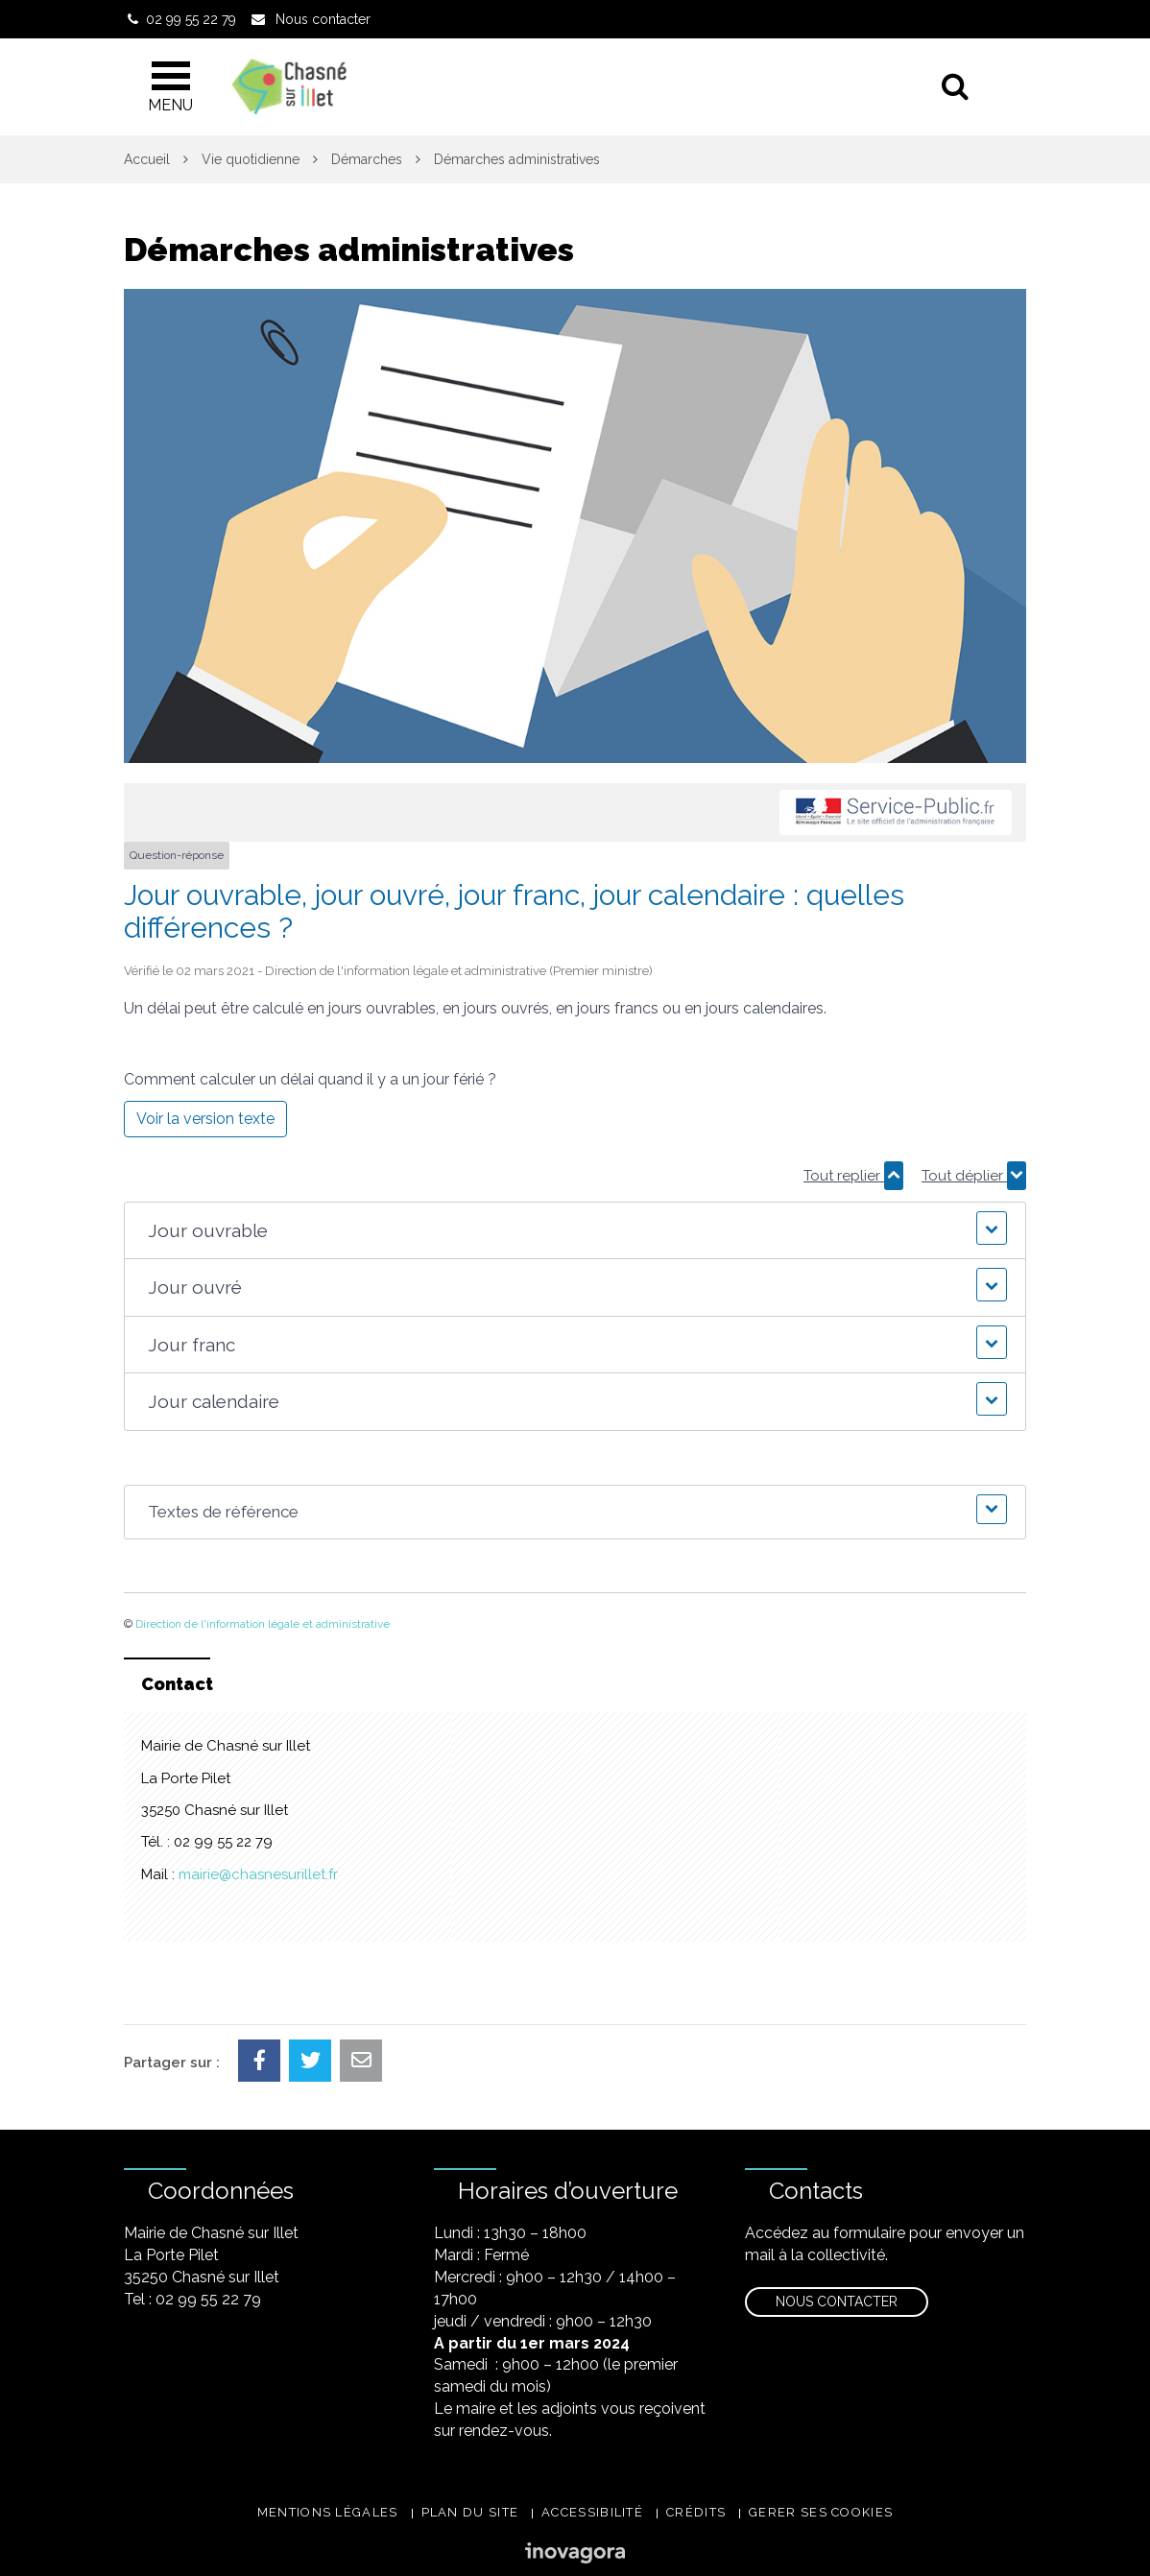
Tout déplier (974, 1175)
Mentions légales (327, 2512)
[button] (574, 1231)
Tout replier (853, 1175)
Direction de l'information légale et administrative (262, 1624)
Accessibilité (592, 2512)
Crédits (696, 2512)
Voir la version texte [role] (205, 1118)
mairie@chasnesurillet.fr (258, 1874)
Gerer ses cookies (821, 2512)
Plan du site (470, 2512)
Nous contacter (837, 2301)
